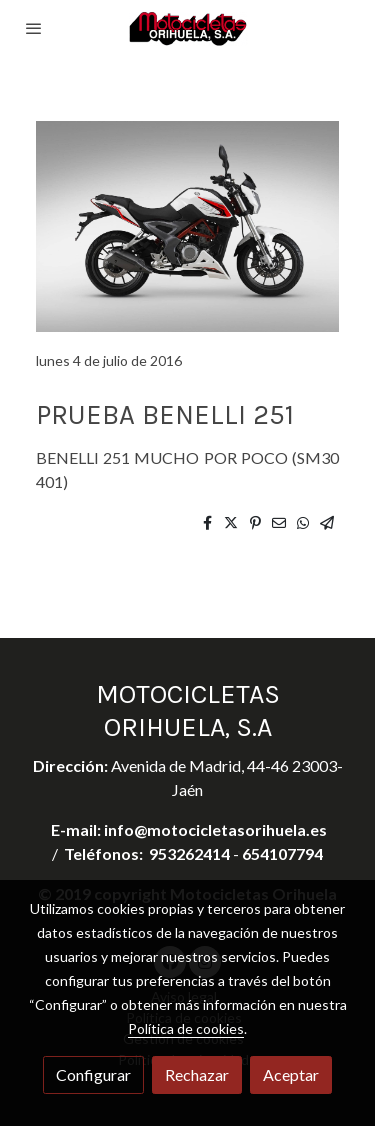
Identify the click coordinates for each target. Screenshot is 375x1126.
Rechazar (197, 1074)
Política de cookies (186, 1028)
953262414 (189, 853)
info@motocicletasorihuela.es (215, 829)
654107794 (282, 853)
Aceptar (291, 1074)
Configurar (93, 1074)
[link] (188, 28)
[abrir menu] (34, 28)
